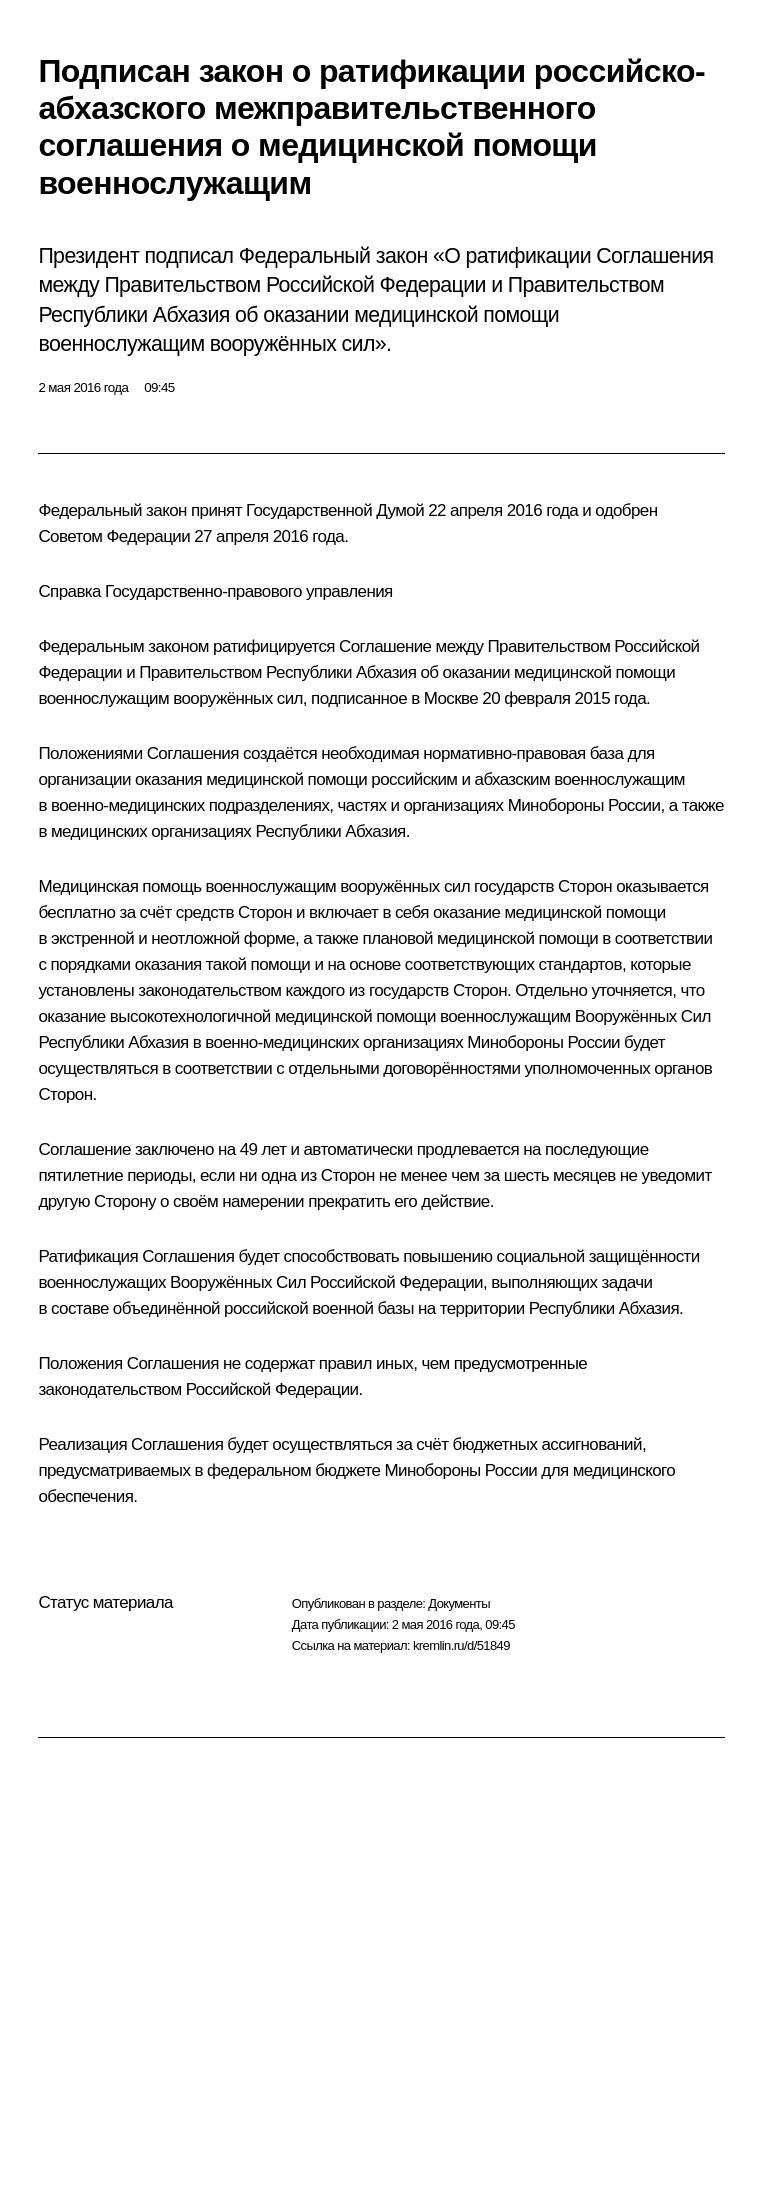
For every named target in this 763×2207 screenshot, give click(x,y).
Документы (459, 1603)
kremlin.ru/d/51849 (461, 1645)
